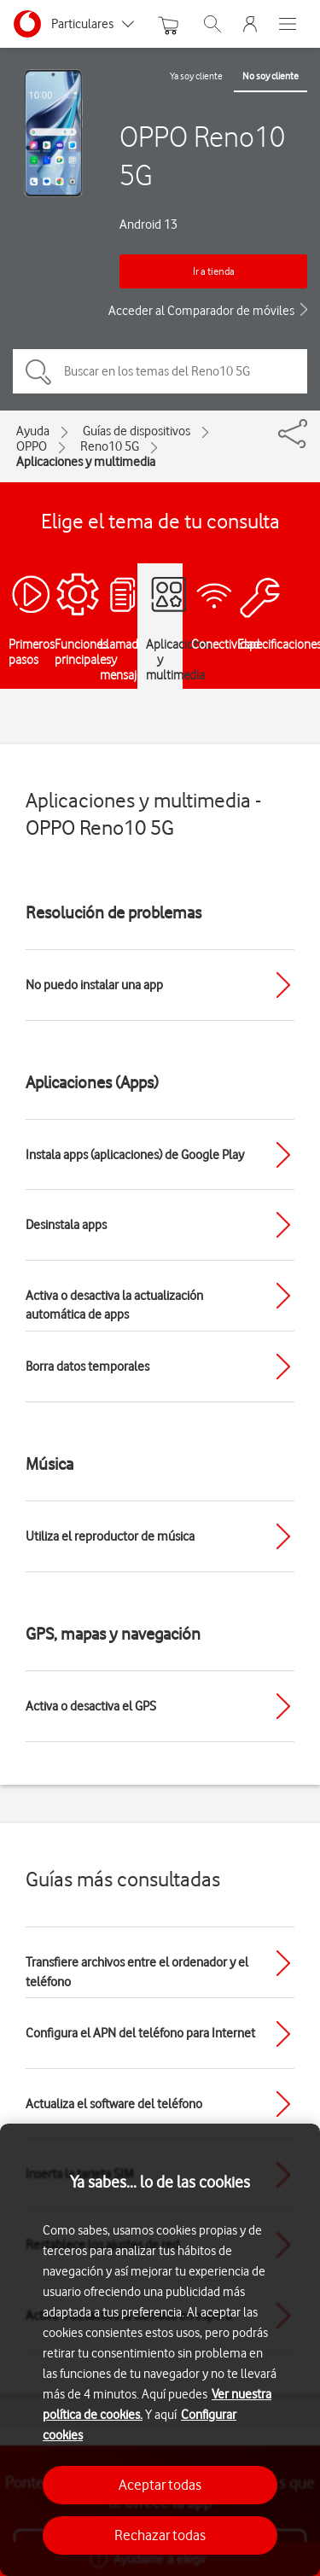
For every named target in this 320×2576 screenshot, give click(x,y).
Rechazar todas (160, 2535)
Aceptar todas (160, 2484)
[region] (160, 2350)
